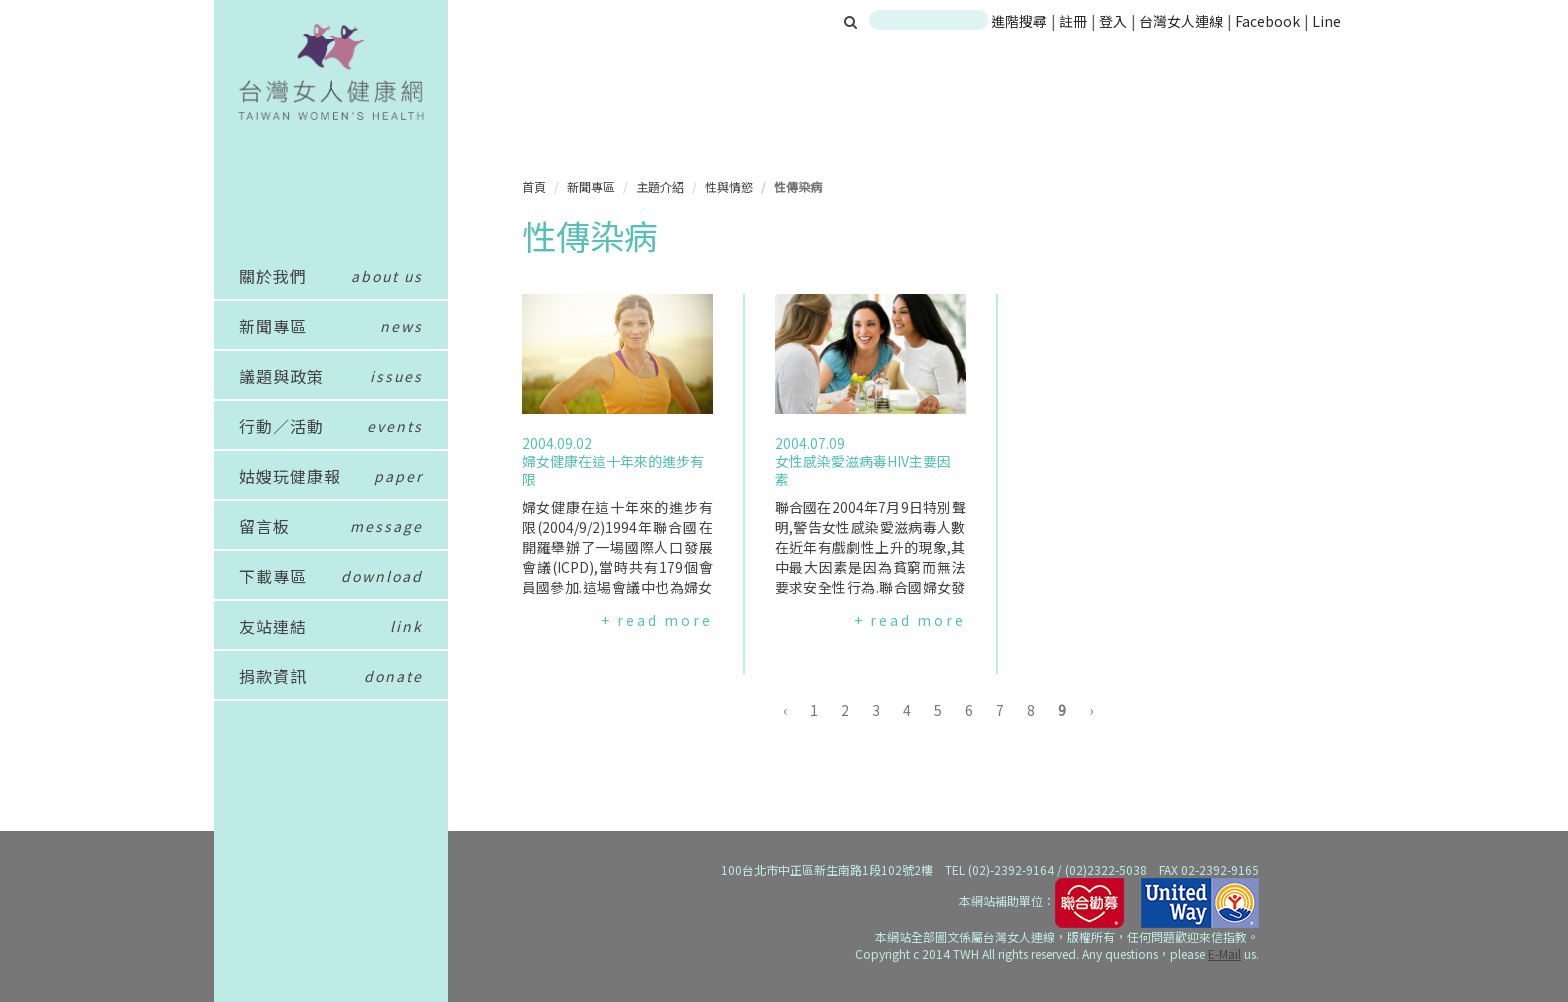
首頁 (534, 186)
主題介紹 (660, 186)
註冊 (1074, 21)
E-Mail (1224, 953)
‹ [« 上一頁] (785, 710)
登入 (1114, 21)
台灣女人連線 (1181, 21)
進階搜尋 (1019, 21)
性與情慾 (729, 186)
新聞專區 (591, 186)
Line (1326, 21)
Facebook (1267, 21)
